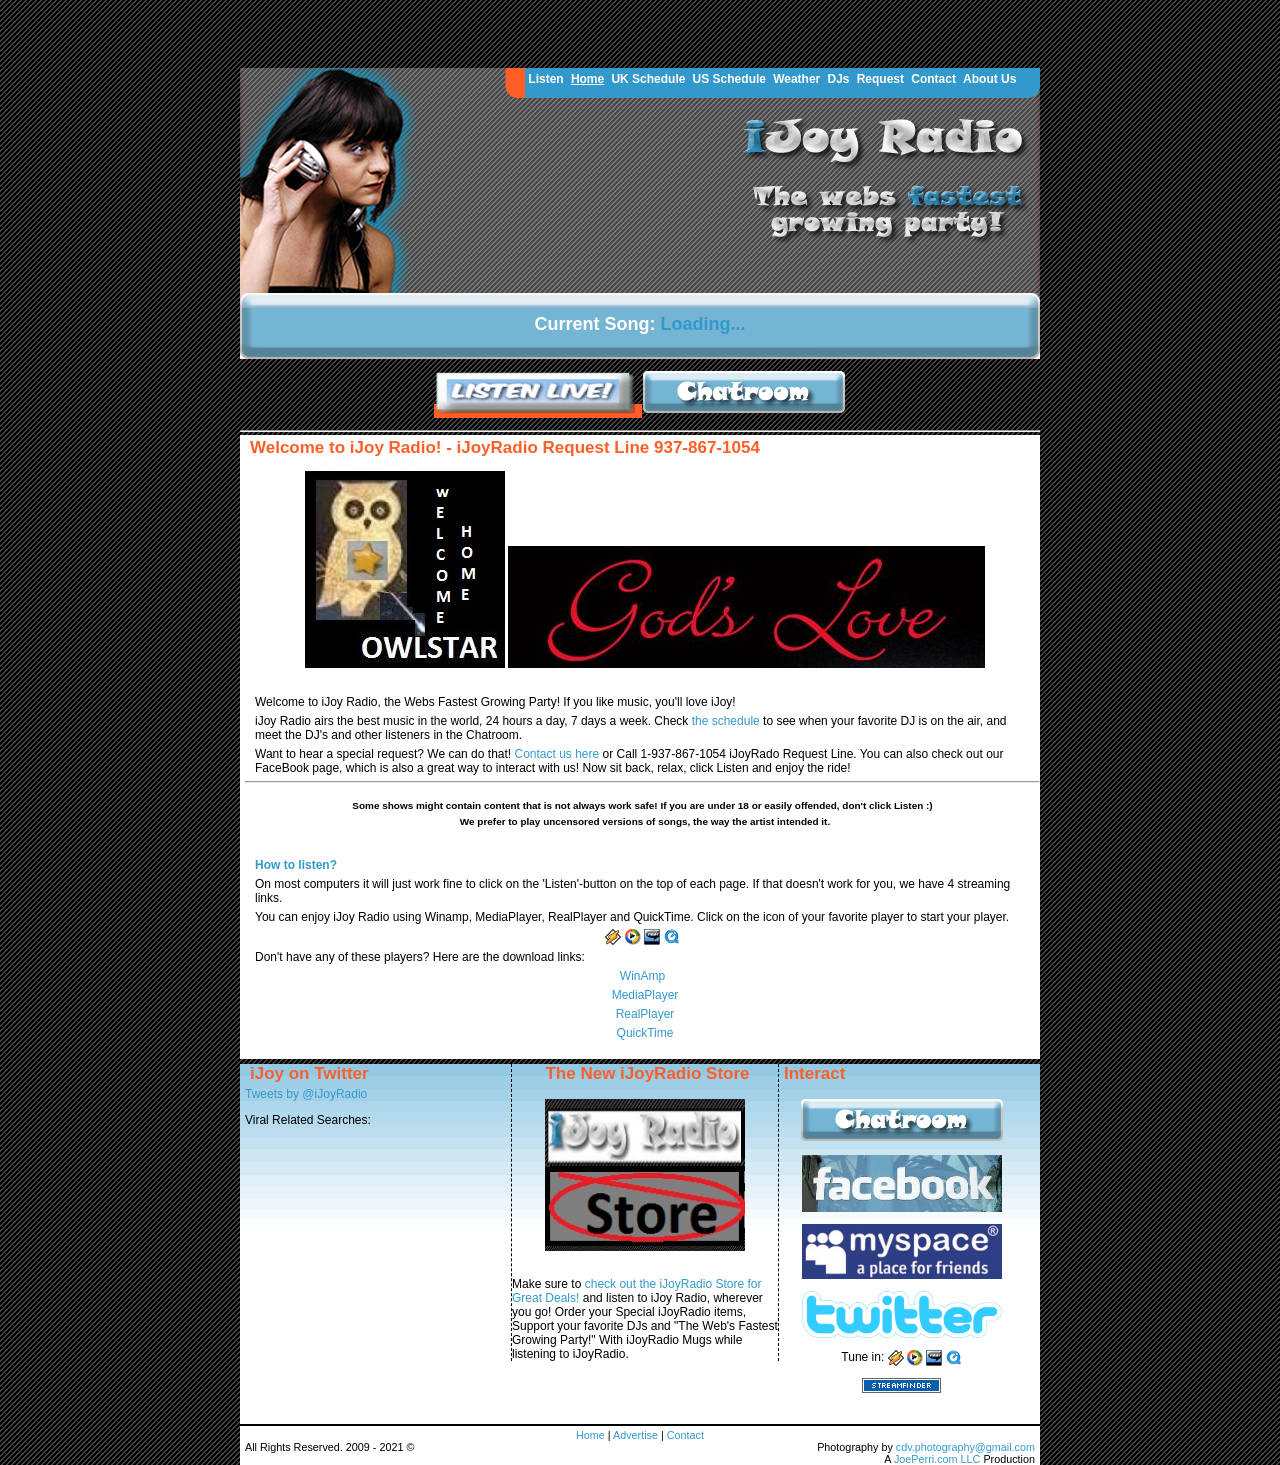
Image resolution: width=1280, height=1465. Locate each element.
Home (587, 79)
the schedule (727, 721)
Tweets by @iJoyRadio (306, 1094)
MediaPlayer (645, 995)
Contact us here (558, 754)
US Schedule (729, 79)
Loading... (703, 324)
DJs (838, 79)
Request (880, 79)
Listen (545, 79)
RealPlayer (645, 1014)
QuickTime (645, 1033)
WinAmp (642, 976)
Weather (796, 79)
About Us (989, 79)
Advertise (637, 1435)
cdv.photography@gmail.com (965, 1447)
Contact (933, 79)
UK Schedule (648, 79)
